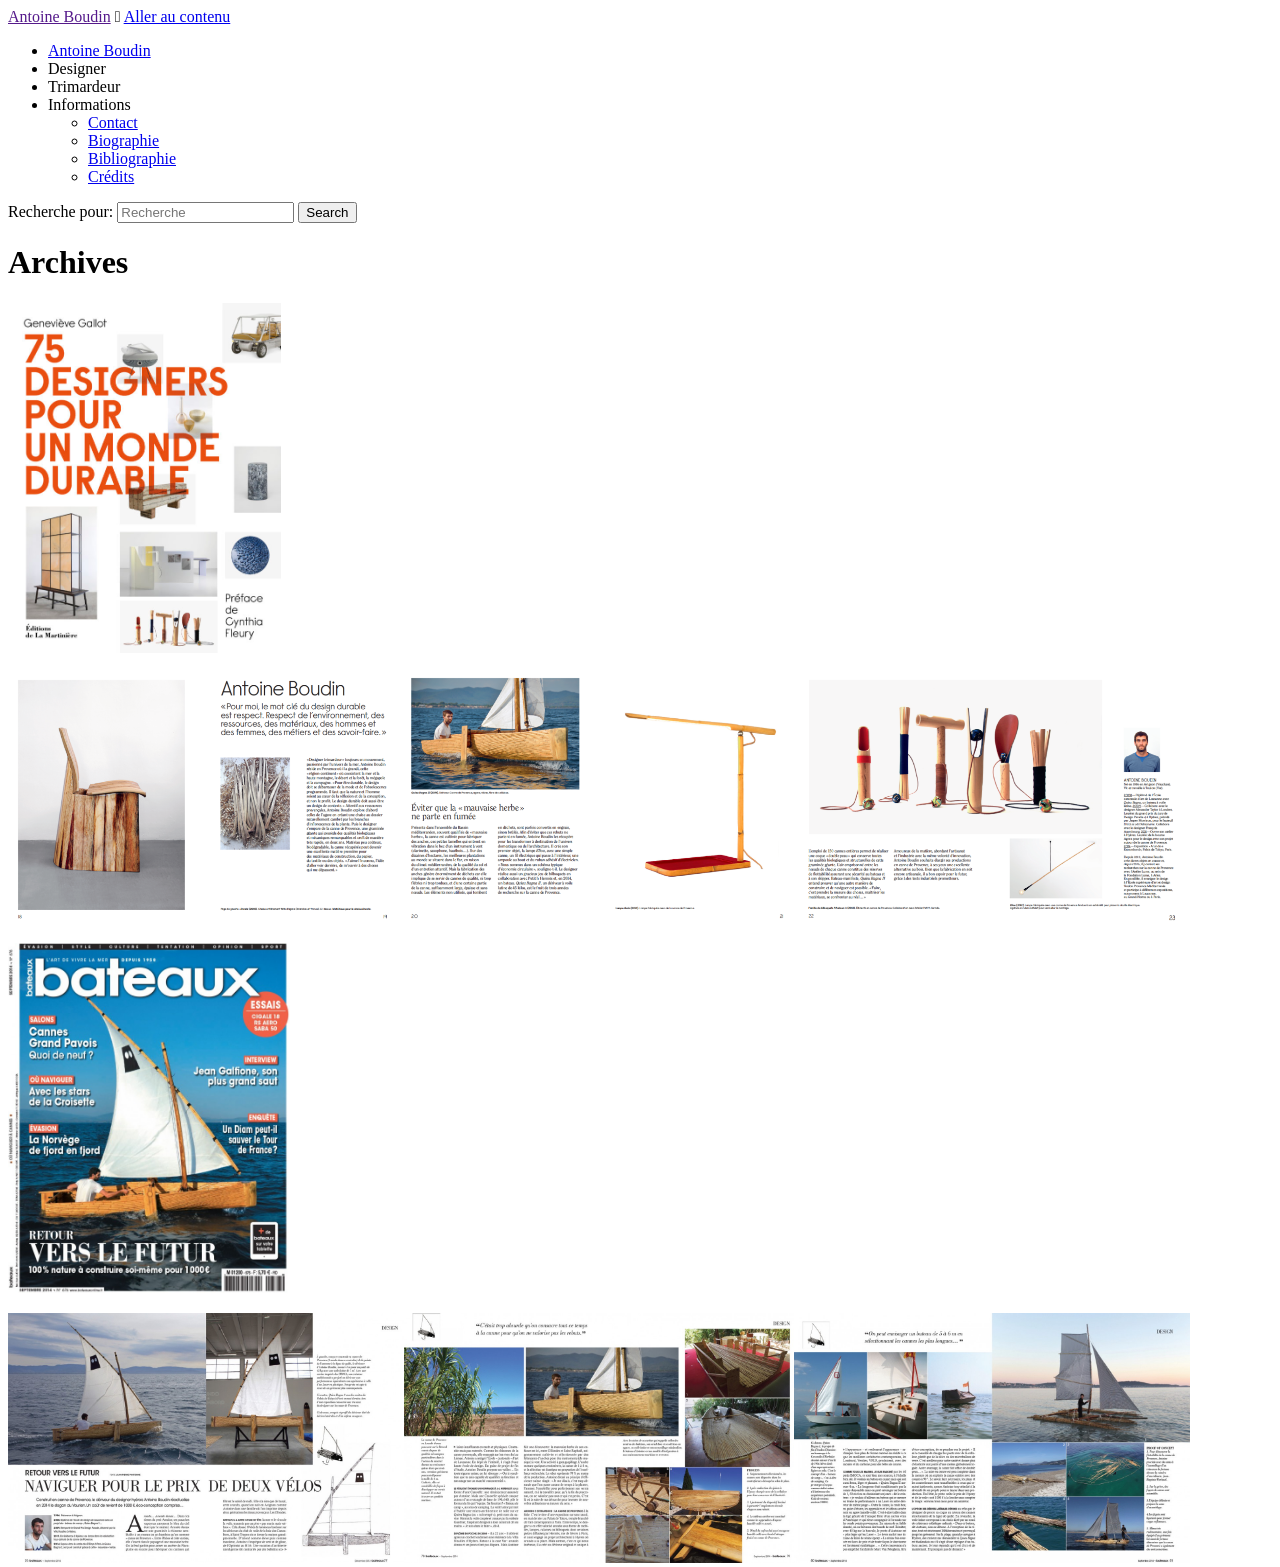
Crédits (111, 176)
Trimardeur (84, 86)
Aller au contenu (177, 16)
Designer (77, 68)
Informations (89, 104)
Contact (113, 122)
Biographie (123, 140)
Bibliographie (132, 158)
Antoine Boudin (59, 16)
